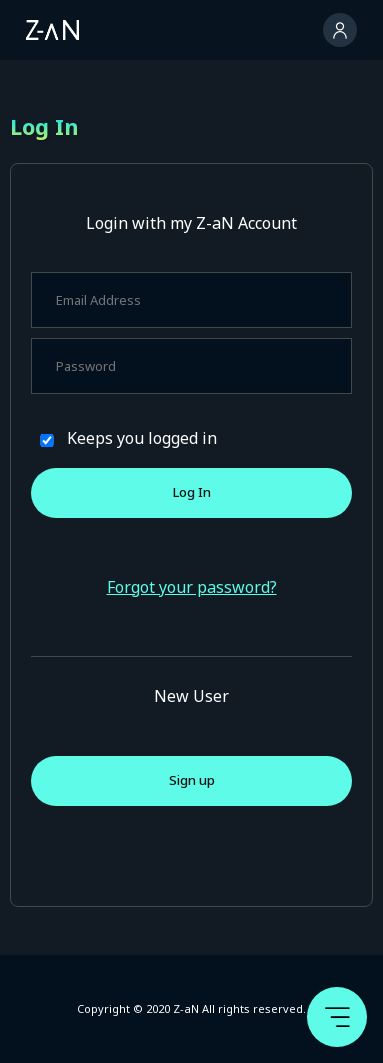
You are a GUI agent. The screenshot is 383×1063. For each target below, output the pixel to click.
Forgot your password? (192, 587)
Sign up (192, 780)
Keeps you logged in (142, 438)
